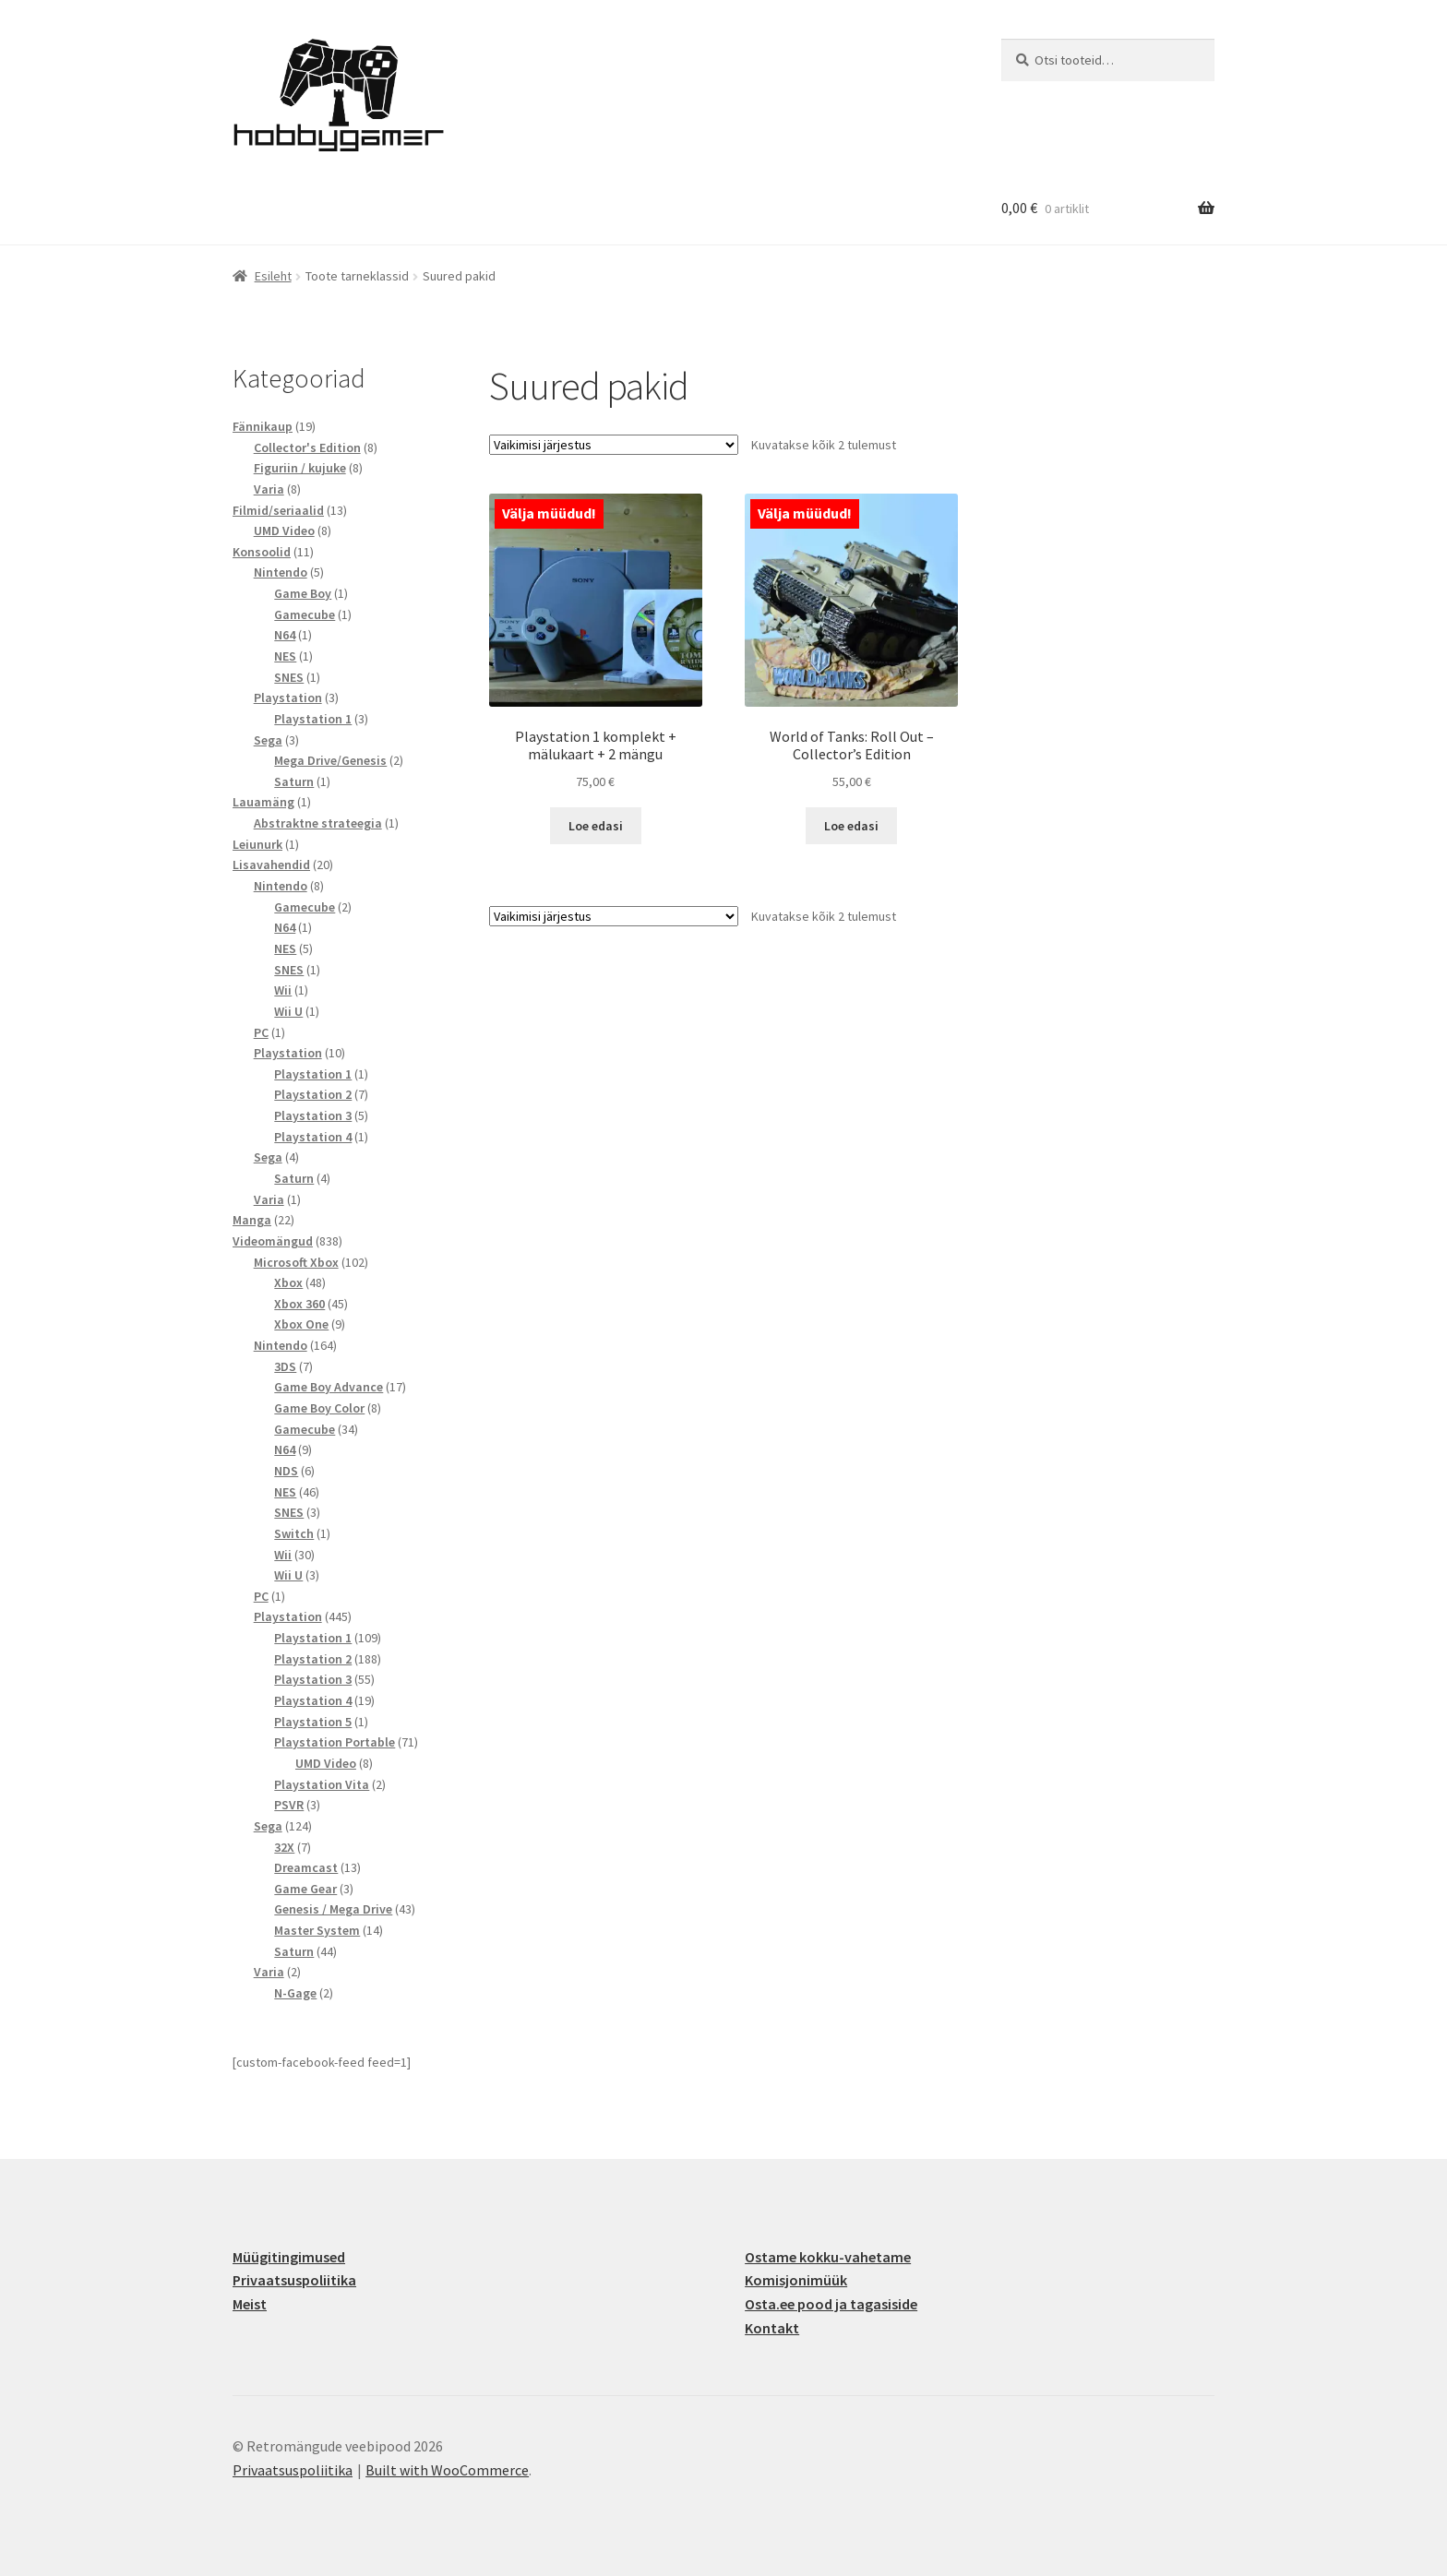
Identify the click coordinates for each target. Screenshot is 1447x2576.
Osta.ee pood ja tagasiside (831, 2304)
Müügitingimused (289, 2257)
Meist (250, 2304)
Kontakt (772, 2328)
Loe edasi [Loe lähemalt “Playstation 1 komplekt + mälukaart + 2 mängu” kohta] (595, 825)
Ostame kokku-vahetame (828, 2257)
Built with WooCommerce (447, 2470)
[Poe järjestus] (613, 445)
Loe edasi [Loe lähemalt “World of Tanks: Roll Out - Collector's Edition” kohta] (851, 825)
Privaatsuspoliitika (294, 2280)
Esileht (273, 276)
